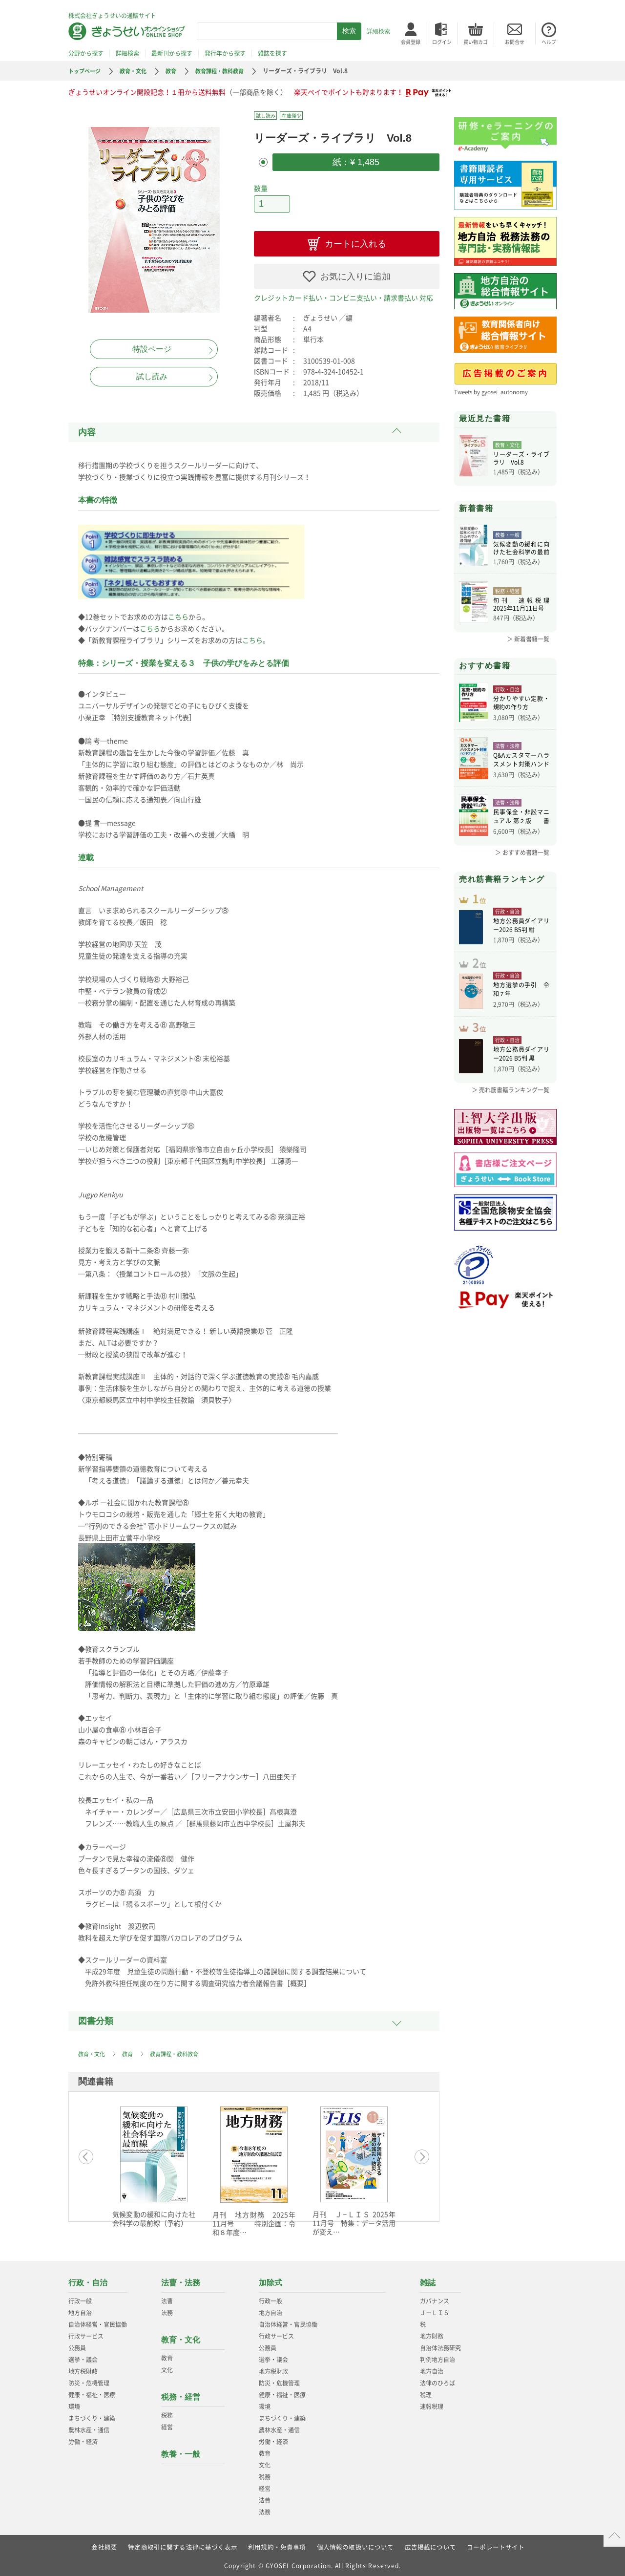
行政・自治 (87, 2280)
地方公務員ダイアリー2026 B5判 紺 (521, 931)
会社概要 (104, 2544)
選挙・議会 (83, 2356)
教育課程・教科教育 (228, 70)
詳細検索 (378, 31)
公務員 (77, 2345)
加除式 (270, 2280)
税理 (426, 2391)
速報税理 (431, 2403)
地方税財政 (83, 2368)
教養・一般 (180, 2451)
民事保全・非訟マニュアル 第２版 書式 (521, 818)
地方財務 (431, 2333)
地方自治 (80, 2309)
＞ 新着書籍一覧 (528, 639)
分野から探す (86, 53)
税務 (167, 2412)
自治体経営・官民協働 (97, 2321)
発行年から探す (225, 53)
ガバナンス (434, 2298)
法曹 (167, 2298)
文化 (167, 2367)
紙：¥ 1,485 (356, 161)
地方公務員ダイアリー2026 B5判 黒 (521, 1070)
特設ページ (151, 349)
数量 (261, 187)
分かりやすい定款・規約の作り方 (521, 704)
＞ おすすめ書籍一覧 (522, 852)
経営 (167, 2424)
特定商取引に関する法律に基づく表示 (182, 2544)
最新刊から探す (171, 53)
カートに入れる (355, 241)
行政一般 (80, 2298)
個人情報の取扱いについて (355, 2544)
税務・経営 (180, 2394)
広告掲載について (431, 2544)
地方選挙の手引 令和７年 (521, 1001)
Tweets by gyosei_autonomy (493, 391)
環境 (74, 2403)
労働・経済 (83, 2438)
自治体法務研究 (440, 2345)
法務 (167, 2309)
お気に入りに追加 (355, 273)
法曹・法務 (180, 2280)
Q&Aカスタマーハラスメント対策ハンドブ (521, 761)
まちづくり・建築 (91, 2415)
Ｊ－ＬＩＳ (434, 2309)
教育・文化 (137, 70)
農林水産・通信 (88, 2427)
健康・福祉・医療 (91, 2391)
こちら (178, 613)
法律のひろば (437, 2380)
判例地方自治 (437, 2356)
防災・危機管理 (88, 2380)
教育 (177, 70)
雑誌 (428, 2280)
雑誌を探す (272, 53)
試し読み (151, 376)
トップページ (86, 70)
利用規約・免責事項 (277, 2544)
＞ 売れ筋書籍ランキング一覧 (510, 1105)
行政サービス (86, 2333)
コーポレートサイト (496, 2544)
